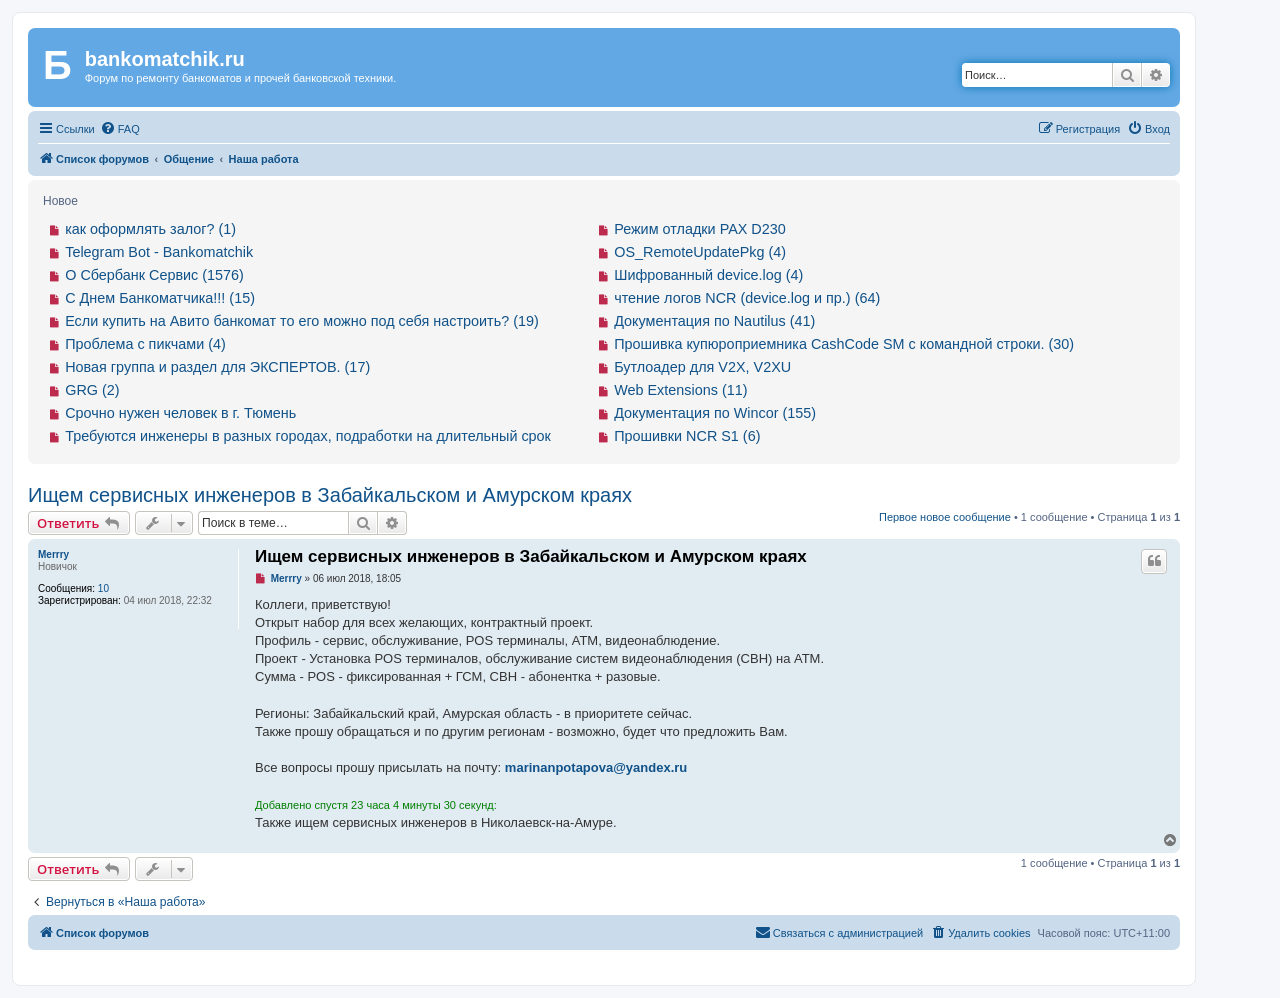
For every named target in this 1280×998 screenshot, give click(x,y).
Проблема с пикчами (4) (145, 344)
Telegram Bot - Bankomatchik (159, 252)
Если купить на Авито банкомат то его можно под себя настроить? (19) (302, 321)
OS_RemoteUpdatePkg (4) (700, 252)
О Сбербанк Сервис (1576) (154, 275)
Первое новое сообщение (945, 517)
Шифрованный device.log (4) (708, 275)
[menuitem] (120, 129)
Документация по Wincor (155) (715, 413)
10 (103, 588)
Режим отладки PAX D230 (700, 229)
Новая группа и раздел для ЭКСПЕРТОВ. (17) (217, 367)
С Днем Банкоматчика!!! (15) (160, 298)
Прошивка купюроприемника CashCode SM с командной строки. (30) (844, 344)
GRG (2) (92, 390)
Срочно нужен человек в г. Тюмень (180, 413)
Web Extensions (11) (680, 390)
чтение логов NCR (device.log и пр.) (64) (747, 298)
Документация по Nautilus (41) (714, 321)
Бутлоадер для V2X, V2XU (702, 367)
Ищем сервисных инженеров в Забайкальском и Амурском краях (330, 495)
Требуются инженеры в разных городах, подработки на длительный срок (308, 436)
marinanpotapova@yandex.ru (596, 767)
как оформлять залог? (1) (150, 229)
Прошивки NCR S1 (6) (687, 436)
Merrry (53, 554)
